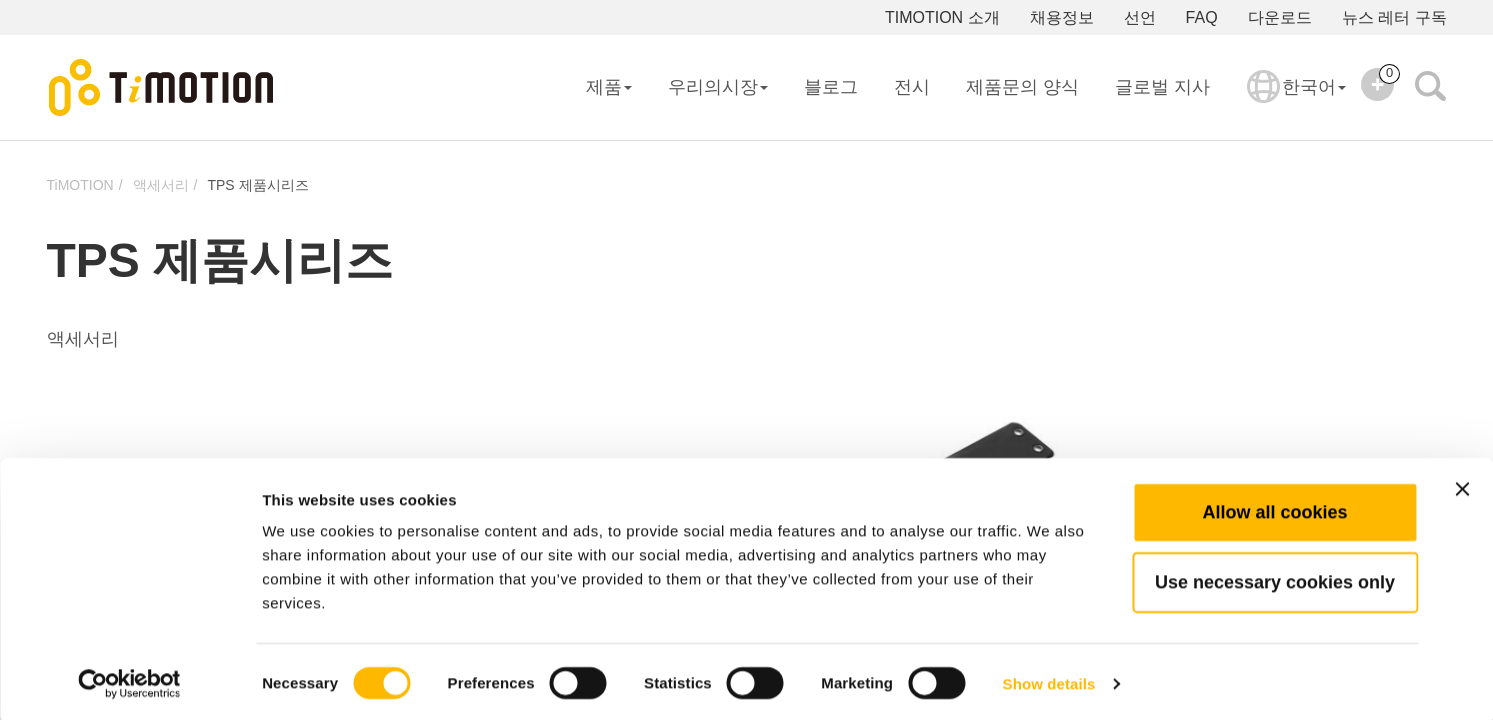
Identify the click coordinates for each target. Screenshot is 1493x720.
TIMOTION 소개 (942, 17)
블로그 (831, 87)
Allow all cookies (1274, 509)
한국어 (1296, 100)
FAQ (1202, 17)
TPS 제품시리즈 (257, 185)
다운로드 (1280, 17)
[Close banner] (1462, 486)
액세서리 (161, 185)
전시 (912, 87)
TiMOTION (80, 185)
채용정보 (1062, 17)
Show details (1049, 680)
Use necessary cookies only (1275, 579)
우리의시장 (718, 87)
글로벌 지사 (1162, 87)
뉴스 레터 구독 (1394, 17)
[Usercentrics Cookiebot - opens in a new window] (129, 681)
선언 (1140, 17)
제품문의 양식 (1022, 87)
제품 (609, 87)
